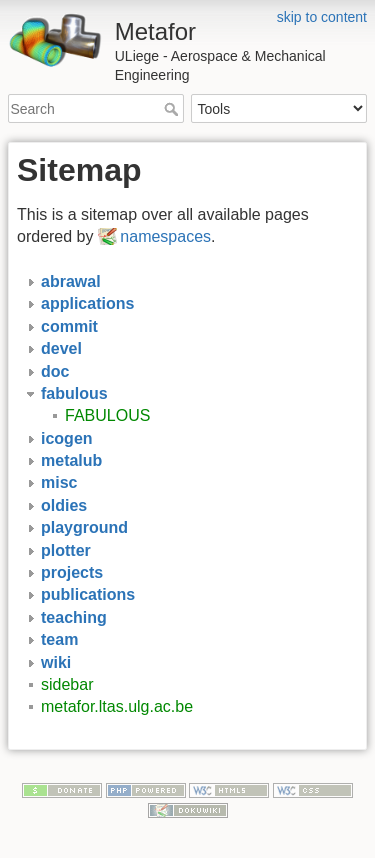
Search (173, 109)
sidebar (67, 684)
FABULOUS (107, 415)
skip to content (322, 17)
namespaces (165, 236)
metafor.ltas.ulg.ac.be (117, 706)
